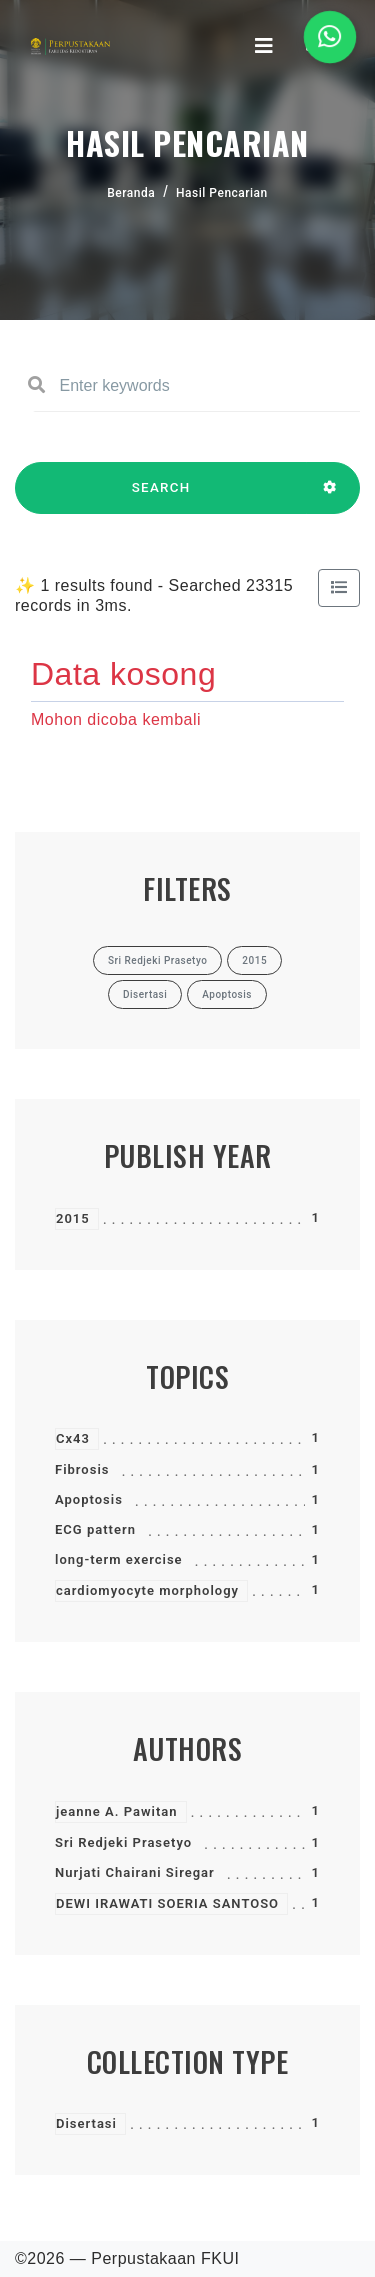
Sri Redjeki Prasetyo (123, 1842)
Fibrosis (82, 1469)
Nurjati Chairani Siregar (135, 1872)
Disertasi (86, 2123)
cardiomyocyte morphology (147, 1590)
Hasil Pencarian (222, 193)
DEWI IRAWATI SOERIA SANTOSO (167, 1903)
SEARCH (161, 497)
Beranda (131, 193)
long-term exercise (119, 1559)
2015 (73, 1218)
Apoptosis (89, 1499)
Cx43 (73, 1438)
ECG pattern (95, 1529)
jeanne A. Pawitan (117, 1811)
